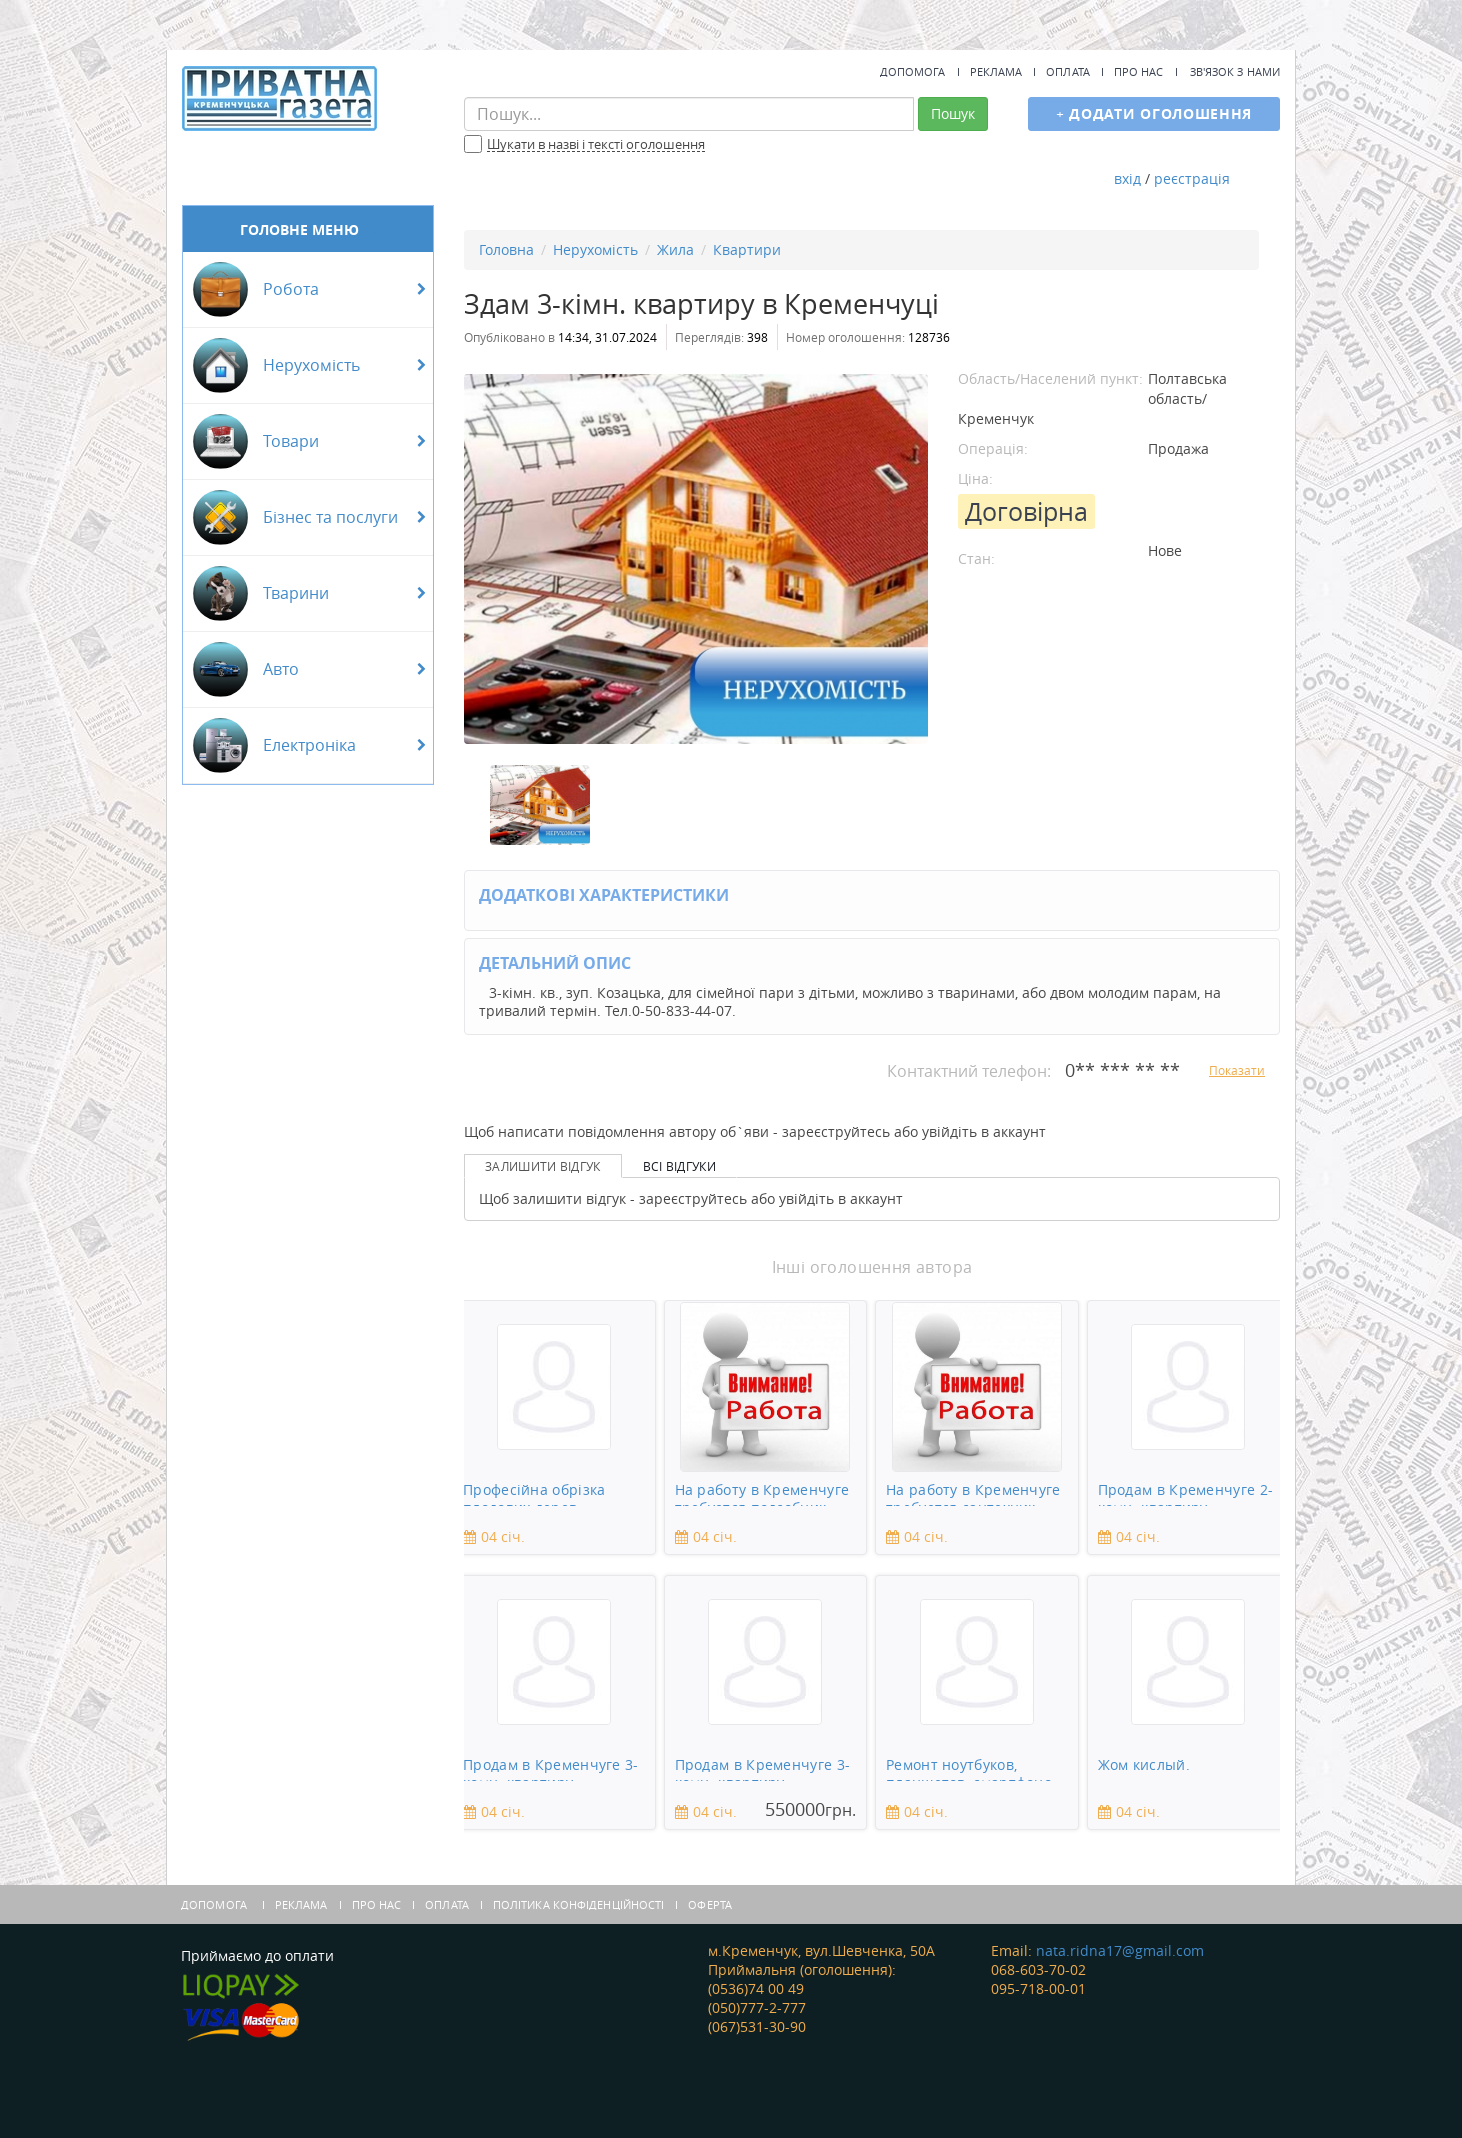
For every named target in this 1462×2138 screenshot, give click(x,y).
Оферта (710, 1904)
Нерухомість (595, 249)
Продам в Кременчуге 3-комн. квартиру (551, 1768)
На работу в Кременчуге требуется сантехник (973, 1493)
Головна (506, 249)
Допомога (913, 71)
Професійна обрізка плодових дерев (534, 1493)
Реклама (996, 71)
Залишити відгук (543, 1166)
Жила (675, 249)
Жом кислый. (1144, 1765)
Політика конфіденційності (579, 1904)
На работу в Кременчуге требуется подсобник (762, 1493)
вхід (1127, 178)
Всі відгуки (679, 1166)
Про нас (1139, 71)
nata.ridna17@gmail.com (1120, 1950)
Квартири (747, 249)
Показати (1237, 1070)
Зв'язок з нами (1235, 71)
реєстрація (1192, 178)
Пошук (953, 113)
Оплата (1068, 71)
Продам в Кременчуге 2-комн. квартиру (1186, 1493)
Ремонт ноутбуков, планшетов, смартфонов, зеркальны (975, 1768)
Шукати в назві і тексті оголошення (596, 145)
